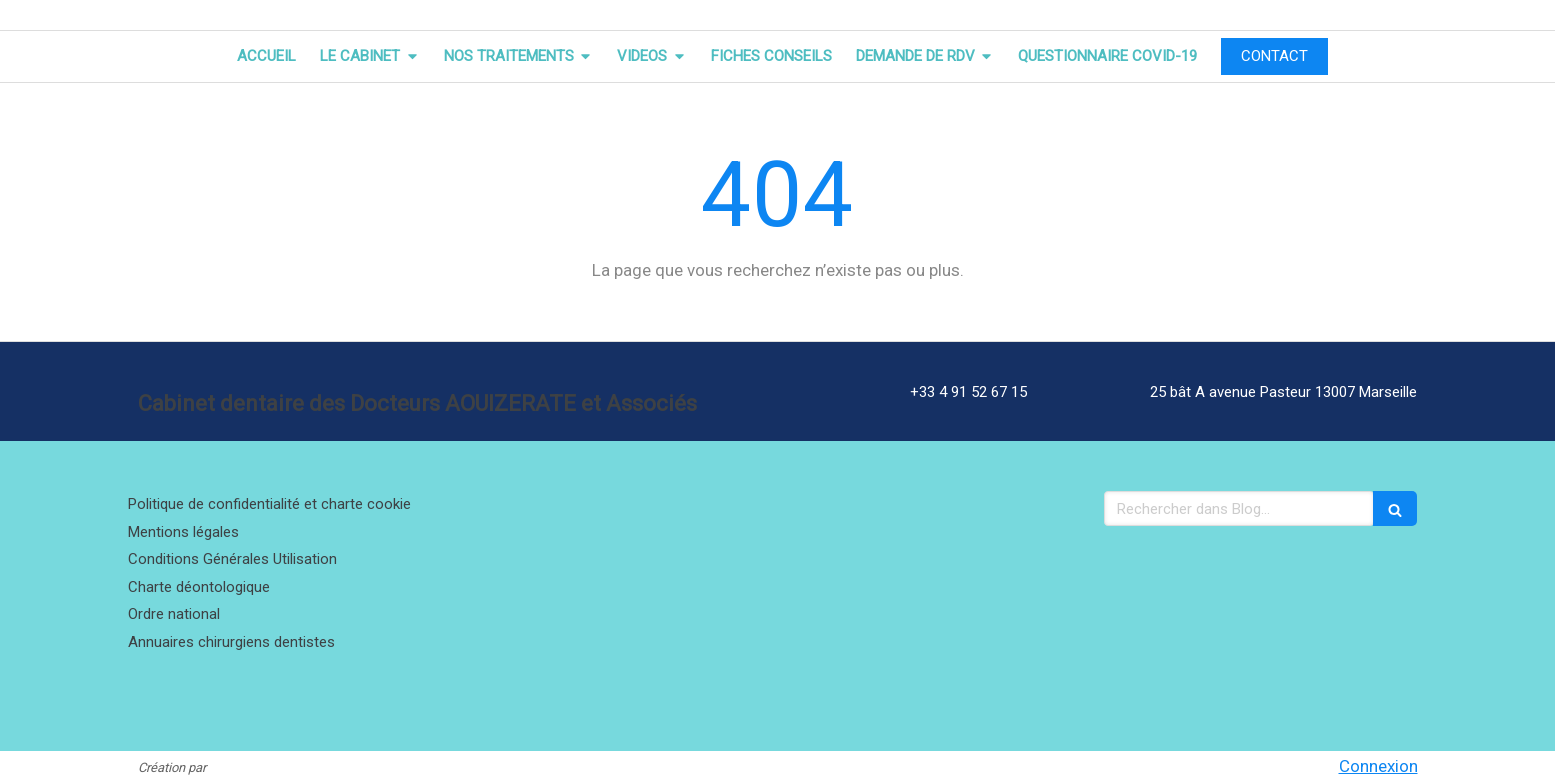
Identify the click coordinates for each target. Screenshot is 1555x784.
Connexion (1378, 766)
